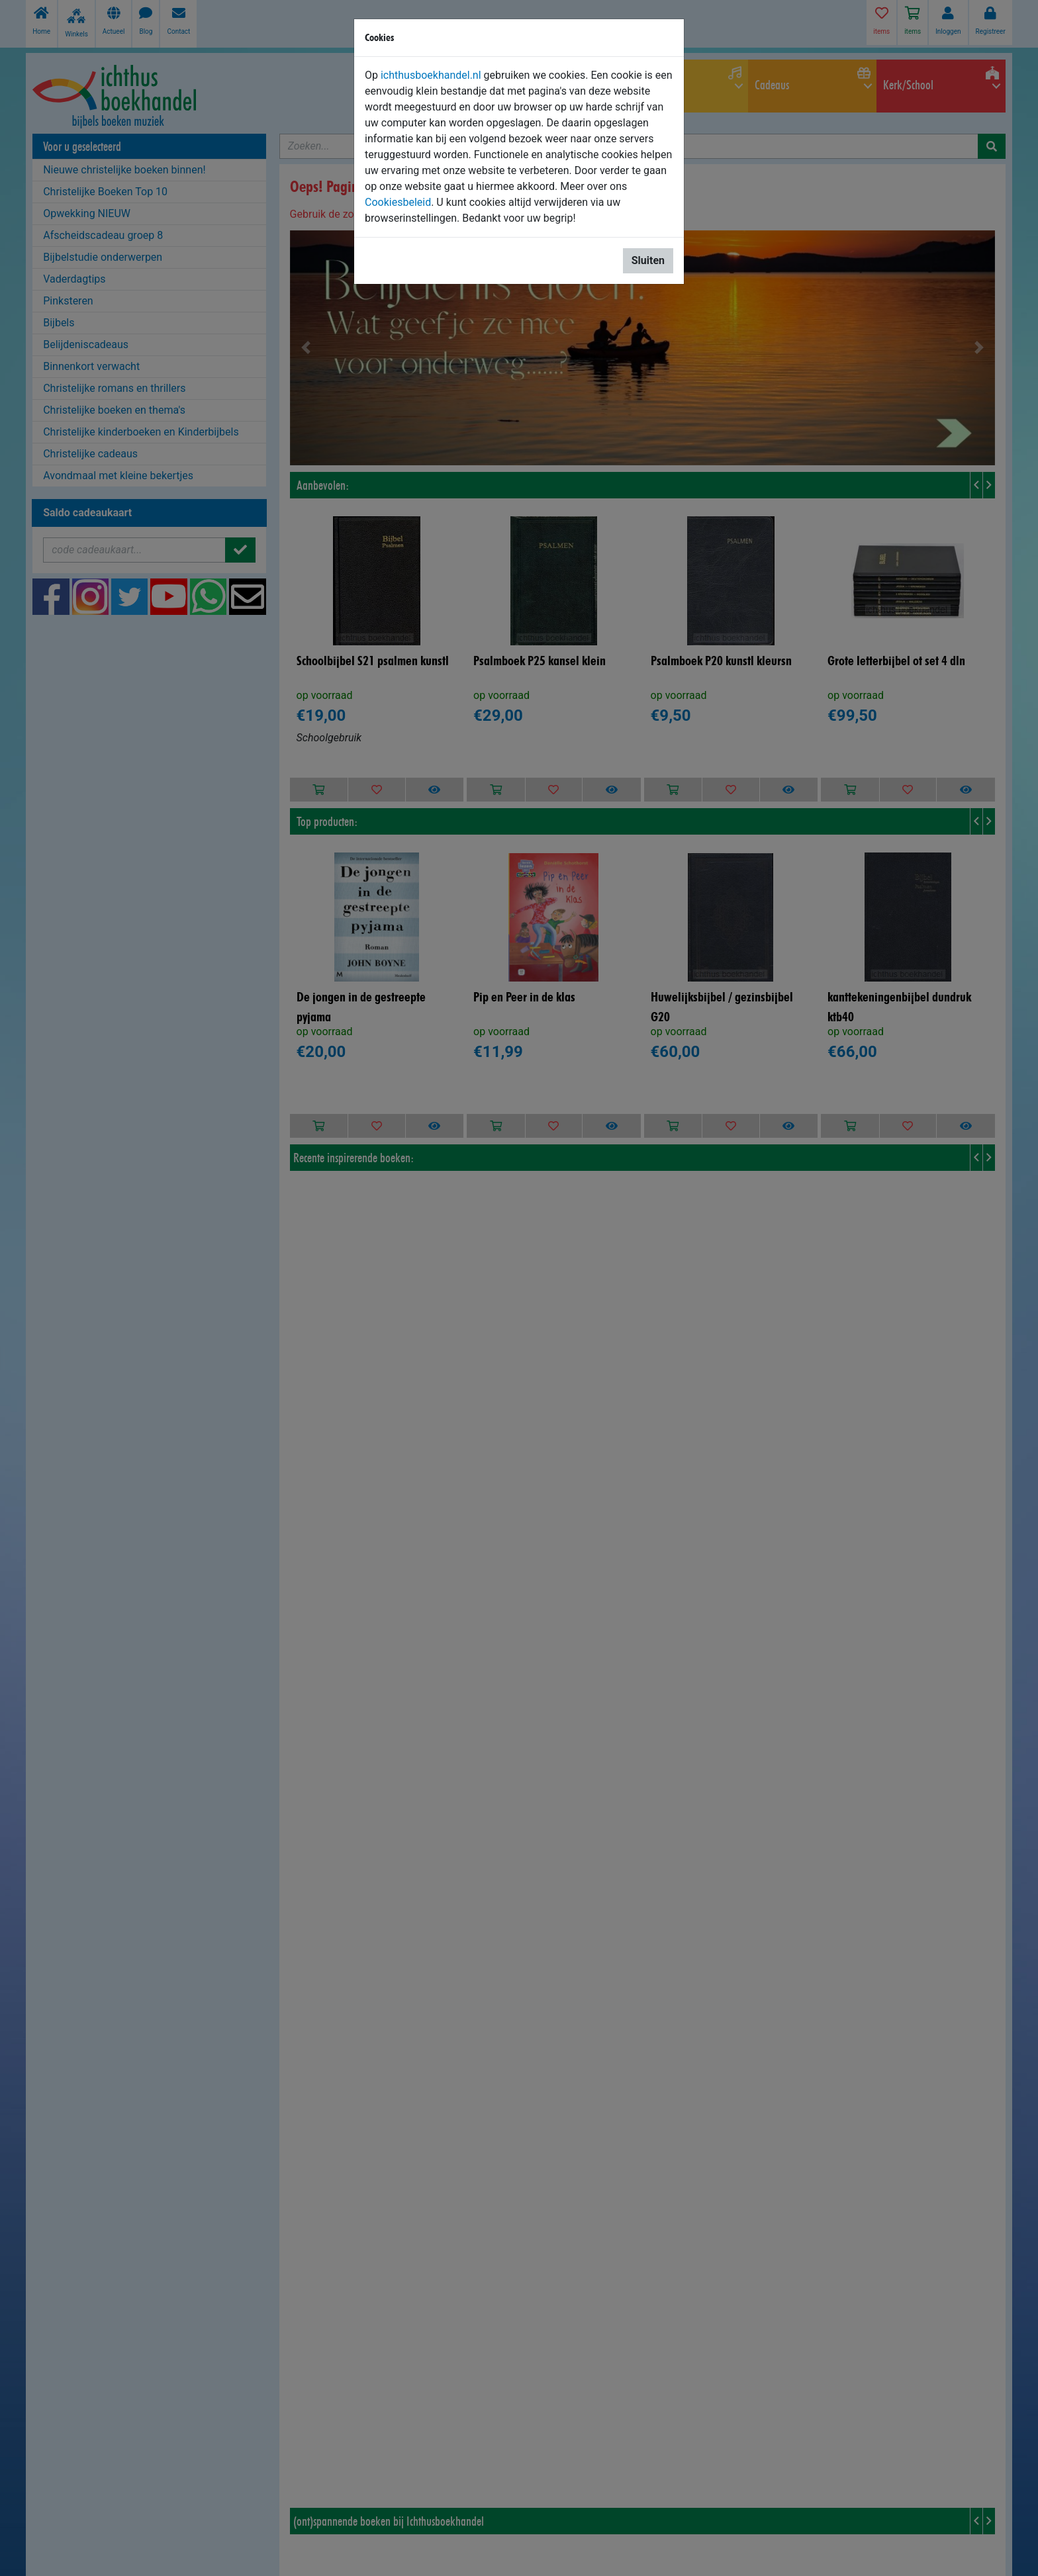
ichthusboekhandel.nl (431, 75)
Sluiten (648, 260)
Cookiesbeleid (398, 202)
